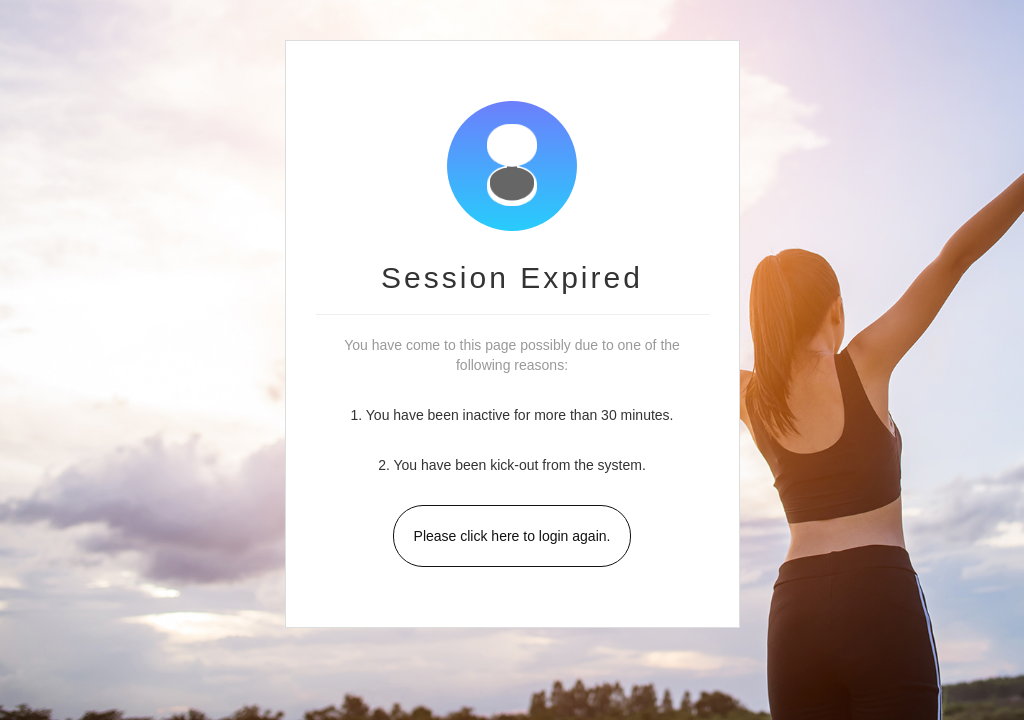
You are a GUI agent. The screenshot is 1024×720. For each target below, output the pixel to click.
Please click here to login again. (512, 536)
